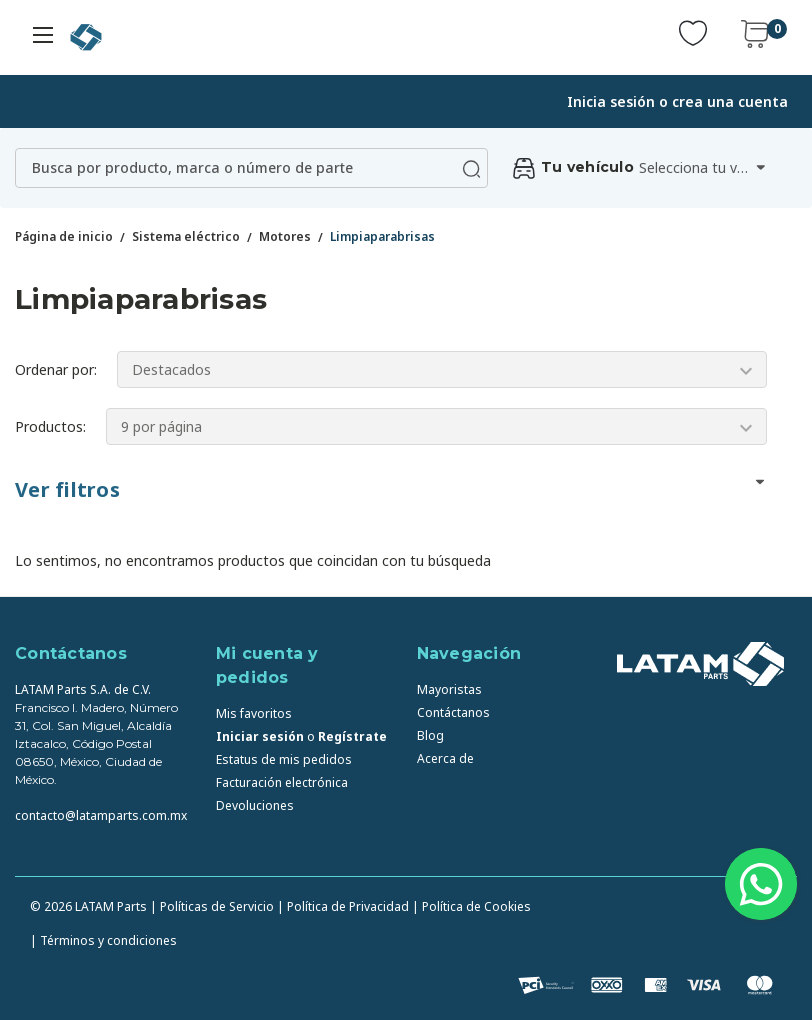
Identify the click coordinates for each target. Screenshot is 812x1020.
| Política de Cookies (471, 906)
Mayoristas (449, 689)
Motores (285, 236)
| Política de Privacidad (343, 906)
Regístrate (352, 736)
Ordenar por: (56, 369)
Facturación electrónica (282, 782)
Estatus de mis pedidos (284, 759)
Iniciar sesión (260, 736)
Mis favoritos (254, 713)
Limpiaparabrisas (382, 236)
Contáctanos (453, 712)
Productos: (50, 426)
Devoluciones (255, 805)
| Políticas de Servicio (212, 906)
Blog (430, 735)
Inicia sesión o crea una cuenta (677, 101)
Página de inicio (64, 236)
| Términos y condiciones (103, 940)
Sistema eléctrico (186, 236)
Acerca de (445, 758)
